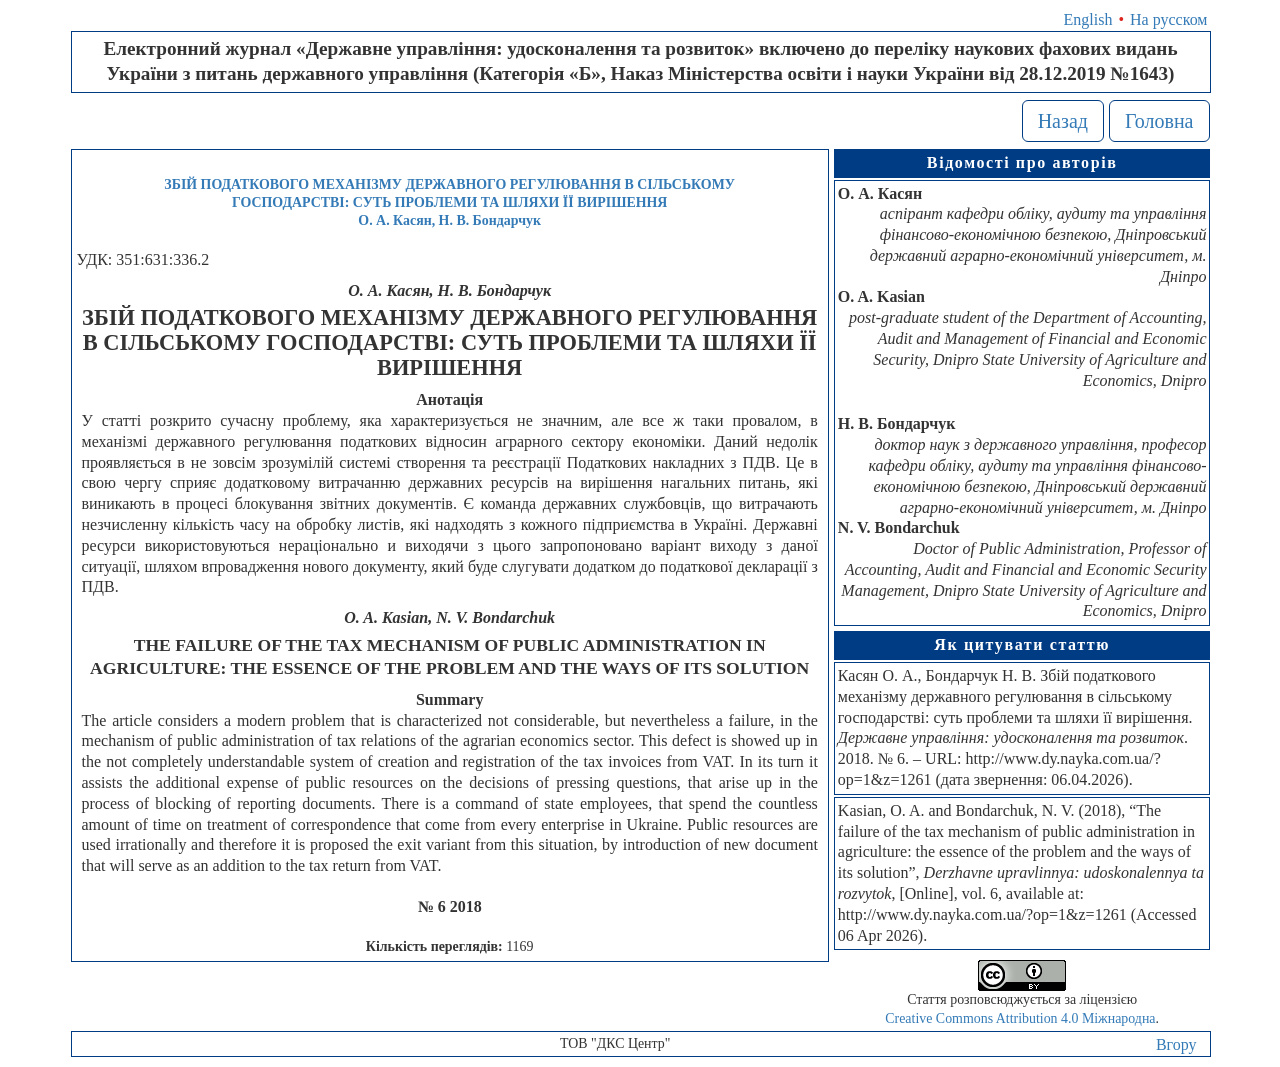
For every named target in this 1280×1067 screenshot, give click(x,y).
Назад (1063, 121)
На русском (1168, 19)
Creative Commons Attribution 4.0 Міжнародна (1020, 1018)
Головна (1159, 121)
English (1088, 19)
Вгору (1176, 1044)
